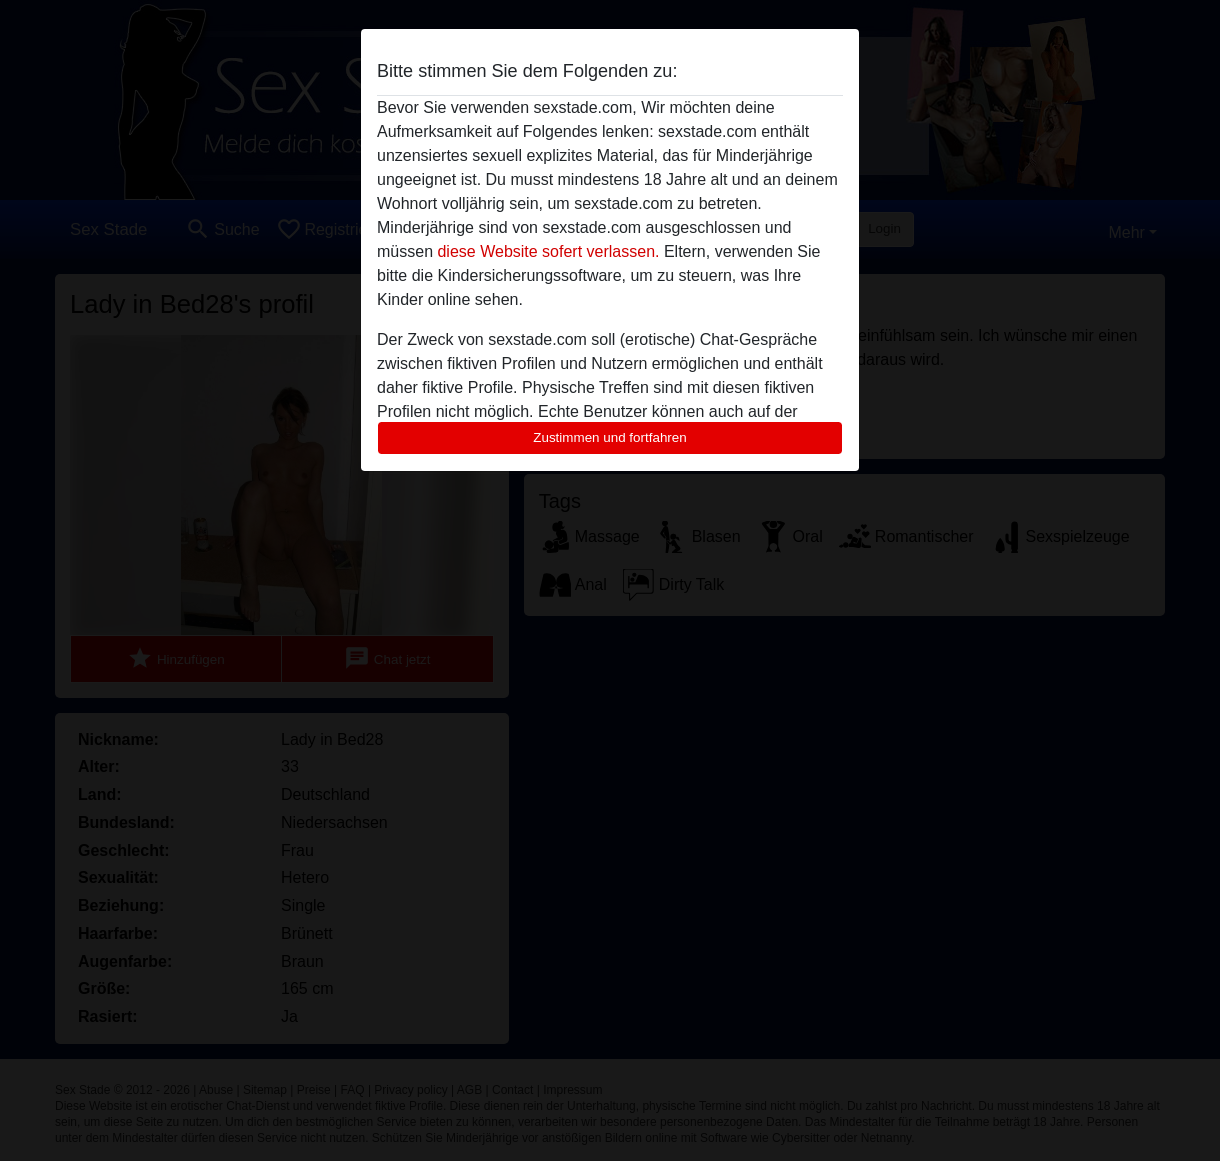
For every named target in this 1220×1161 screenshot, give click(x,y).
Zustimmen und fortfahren (610, 437)
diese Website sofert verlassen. (548, 251)
